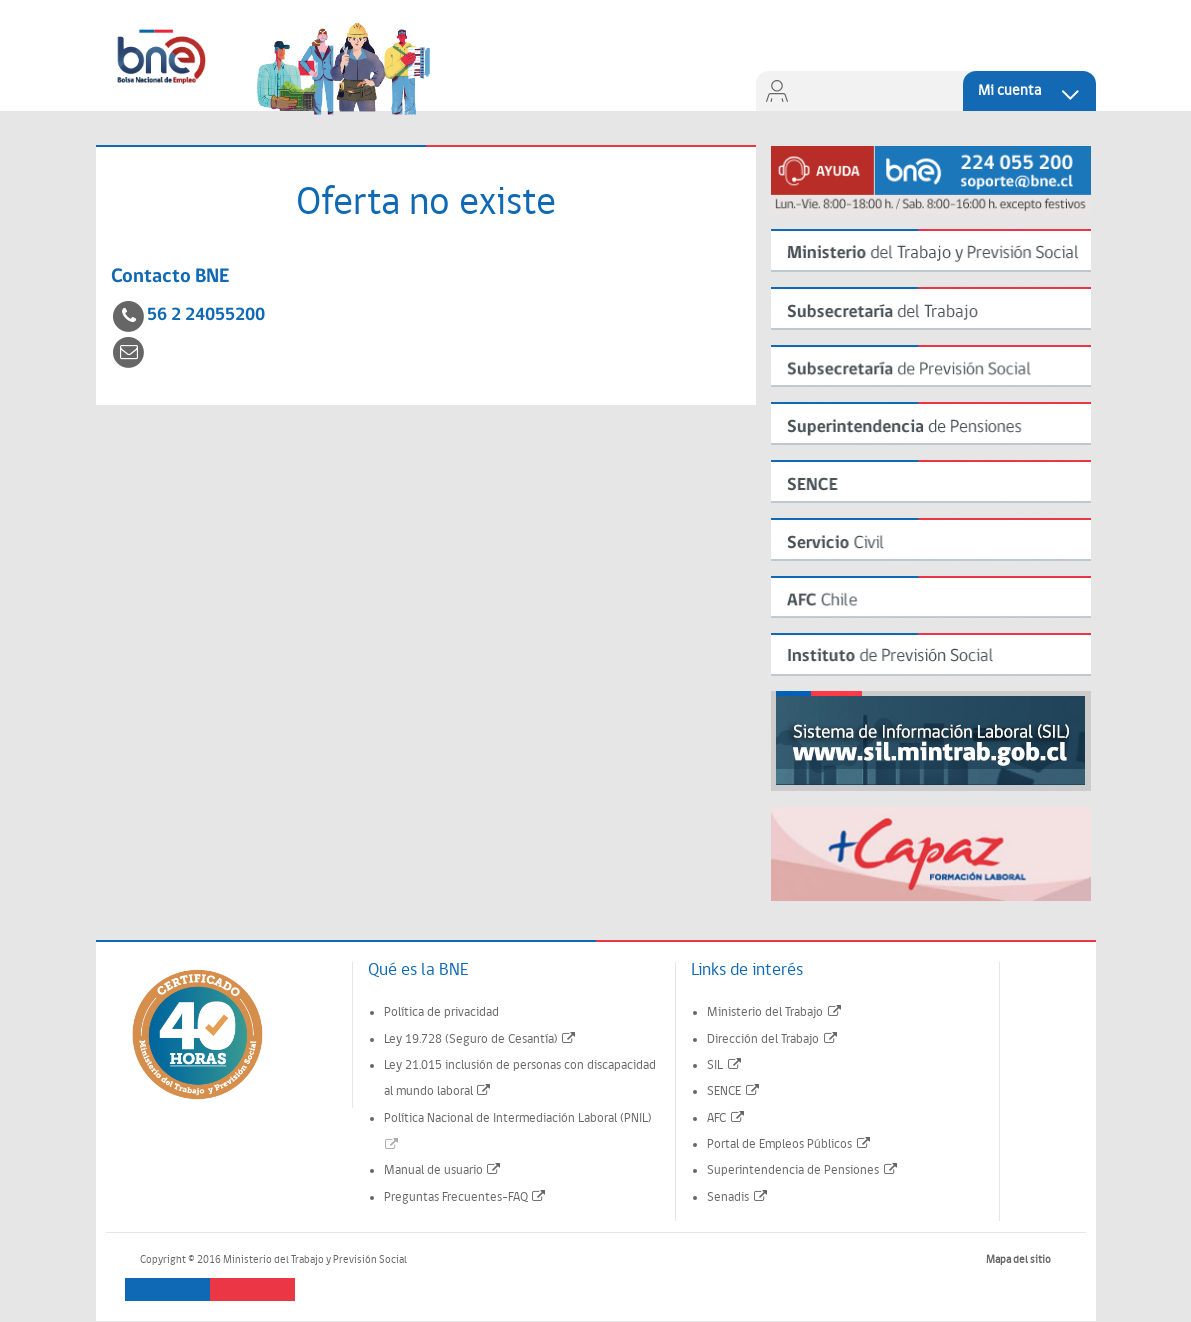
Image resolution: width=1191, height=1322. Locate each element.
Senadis (738, 1197)
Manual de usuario (443, 1170)
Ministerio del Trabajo (775, 1012)
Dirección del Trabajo (773, 1039)
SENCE (734, 1091)
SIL (725, 1065)
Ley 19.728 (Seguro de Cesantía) (481, 1039)
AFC (726, 1118)
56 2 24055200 (206, 315)
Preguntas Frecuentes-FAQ (466, 1197)
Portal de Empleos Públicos (789, 1144)
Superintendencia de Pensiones (803, 1170)
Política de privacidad (441, 1012)
